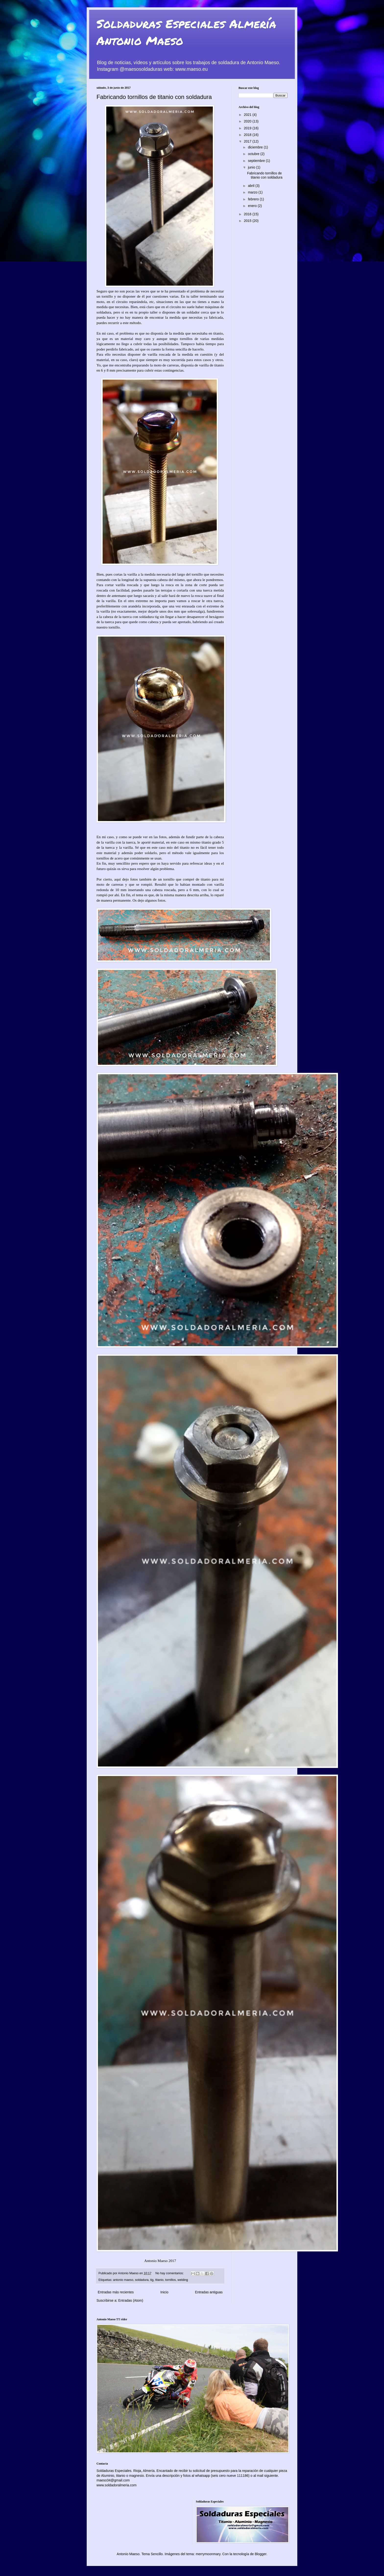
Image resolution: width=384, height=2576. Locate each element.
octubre (254, 154)
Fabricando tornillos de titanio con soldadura (154, 97)
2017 (248, 141)
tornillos (170, 2280)
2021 (248, 115)
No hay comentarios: (169, 2273)
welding (183, 2280)
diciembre (256, 147)
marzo (253, 192)
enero (253, 206)
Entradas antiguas (209, 2292)
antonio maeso (123, 2280)
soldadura (141, 2280)
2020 (248, 121)
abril (251, 186)
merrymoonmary (208, 2554)
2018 (248, 135)
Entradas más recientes (116, 2292)
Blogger (260, 2554)
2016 (248, 214)
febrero (254, 199)
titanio (159, 2280)
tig (151, 2280)
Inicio (164, 2292)
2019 (248, 128)
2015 (248, 221)
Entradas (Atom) (130, 2300)
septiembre (257, 161)
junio (252, 167)
